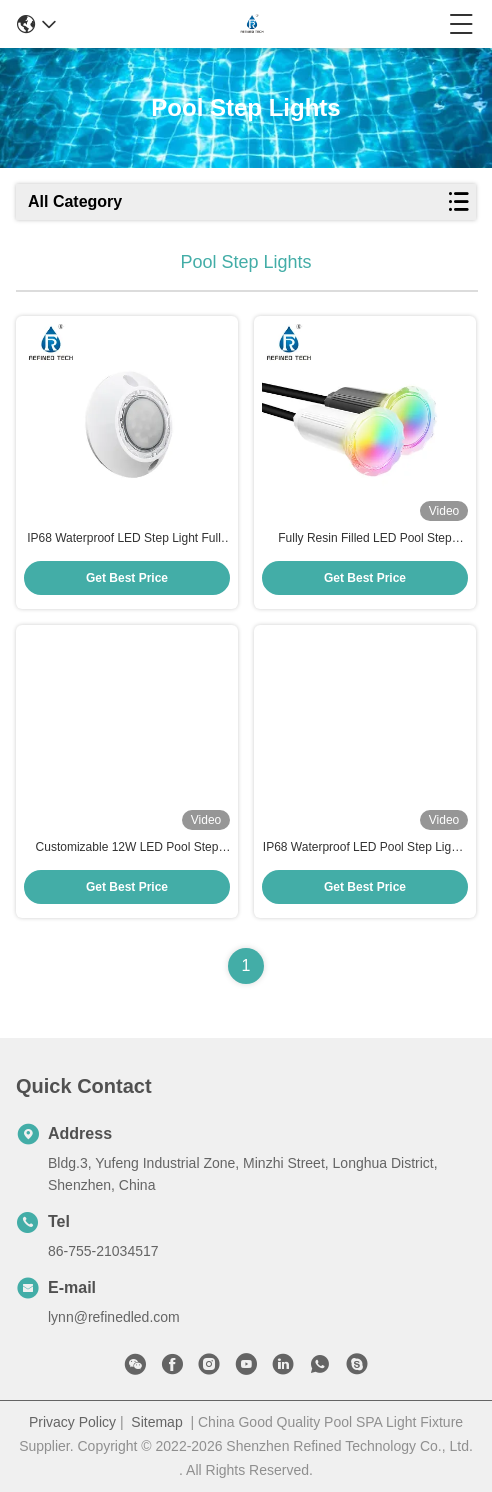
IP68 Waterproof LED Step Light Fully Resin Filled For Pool (127, 539)
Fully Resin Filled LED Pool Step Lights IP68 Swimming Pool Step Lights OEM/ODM (365, 539)
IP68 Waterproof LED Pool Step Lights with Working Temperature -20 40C (365, 848)
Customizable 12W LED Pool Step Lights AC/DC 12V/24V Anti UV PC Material (127, 848)
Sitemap (156, 1422)
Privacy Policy (72, 1422)
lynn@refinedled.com (114, 1317)
